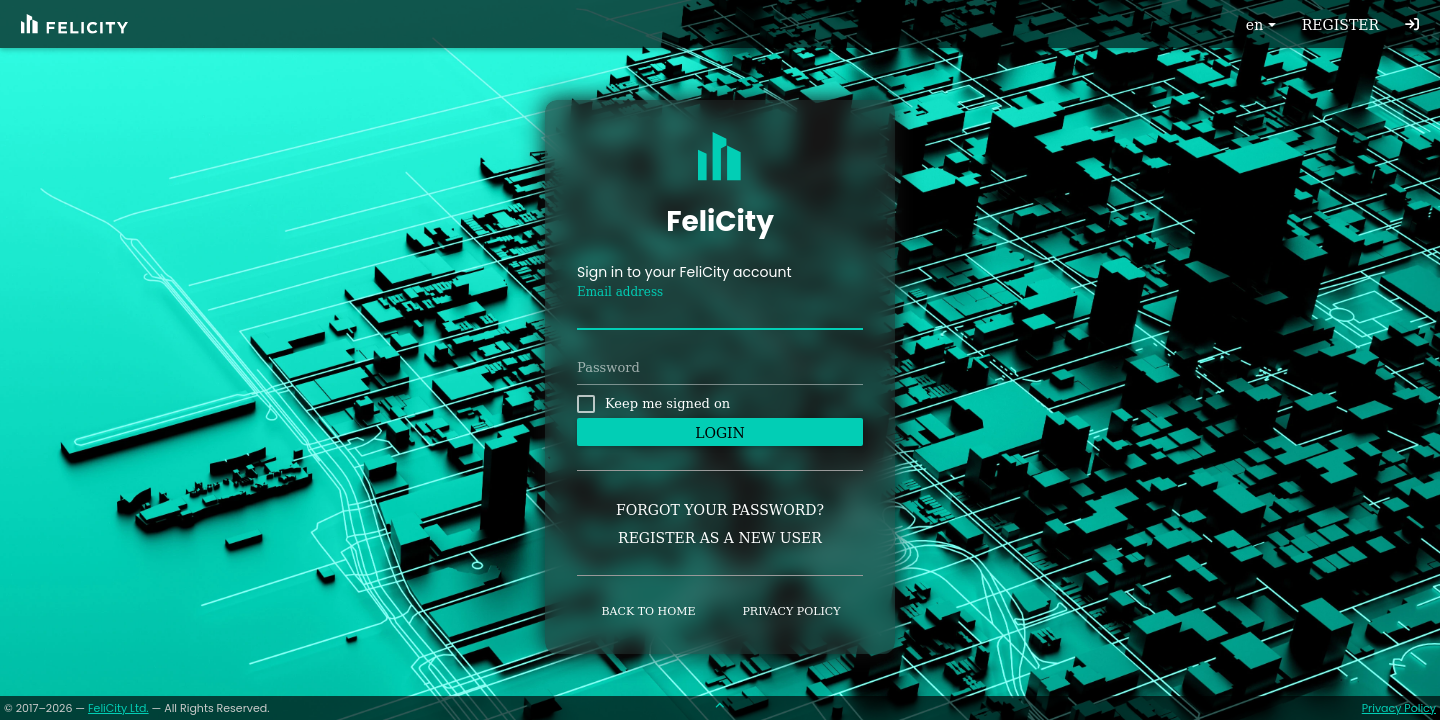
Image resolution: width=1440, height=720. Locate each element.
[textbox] (720, 314)
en (1263, 25)
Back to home (649, 611)
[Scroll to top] (720, 708)
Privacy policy (791, 611)
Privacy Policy (1399, 708)
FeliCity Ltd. (118, 708)
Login (720, 433)
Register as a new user (720, 538)
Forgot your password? (720, 510)
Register (1340, 25)
